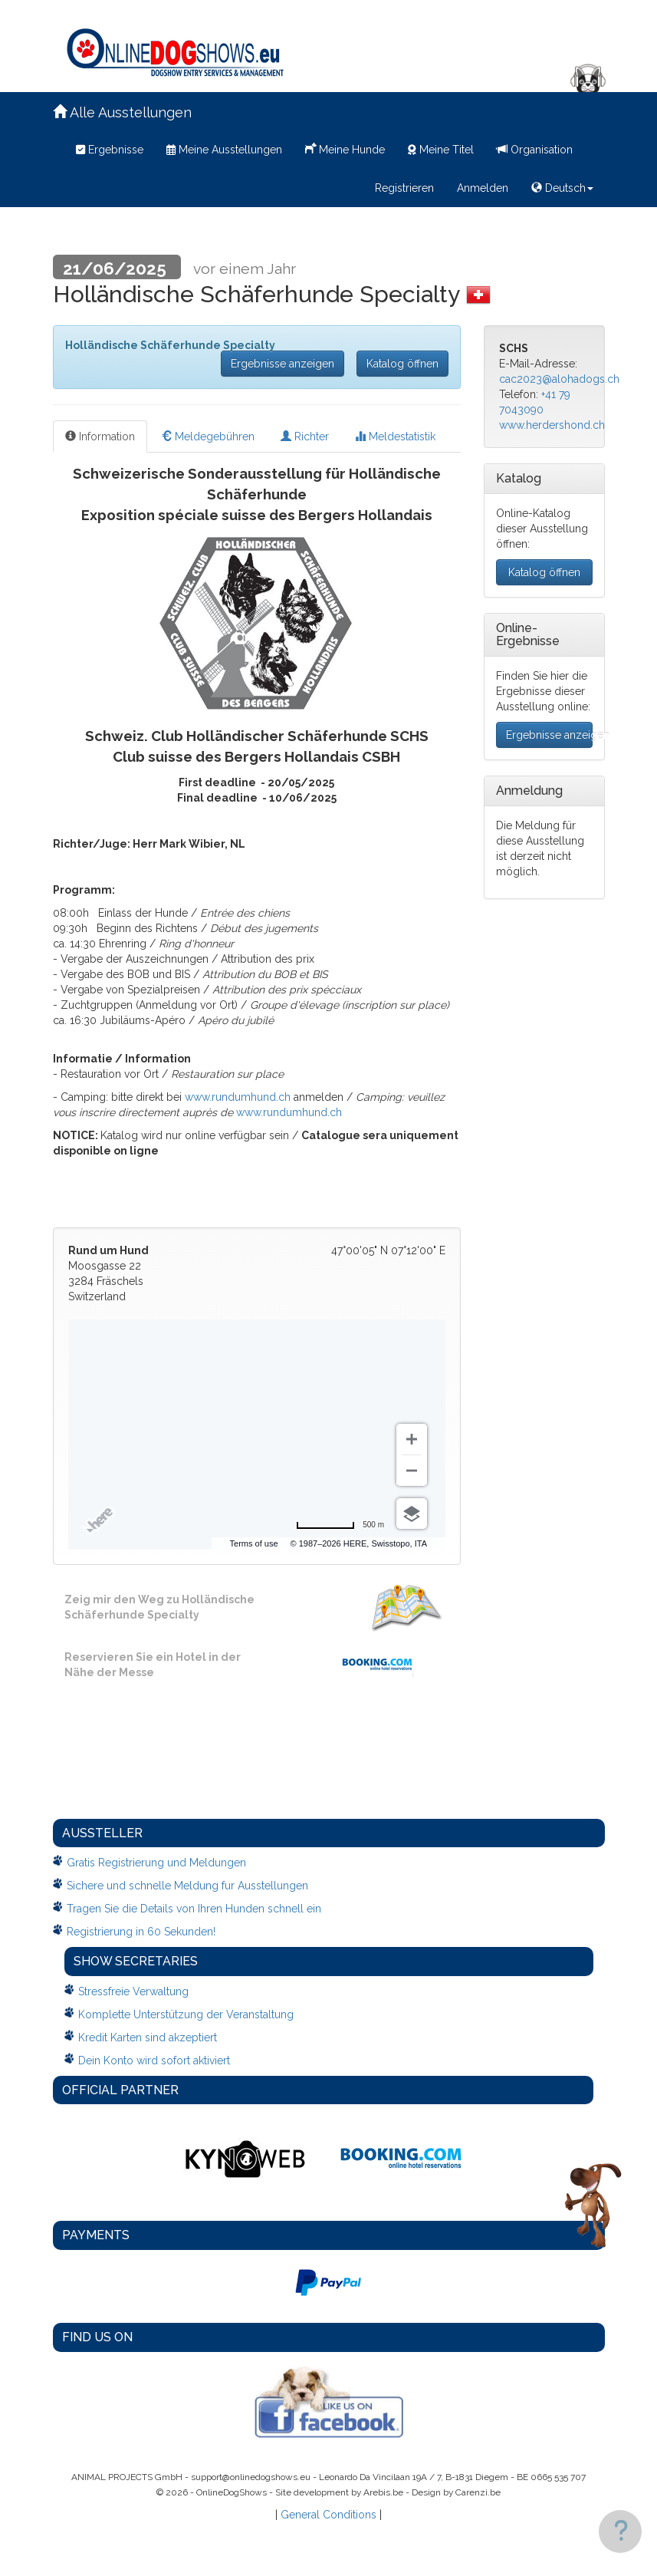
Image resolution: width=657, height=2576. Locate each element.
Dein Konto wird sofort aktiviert (154, 2060)
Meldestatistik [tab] (395, 436)
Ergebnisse (109, 149)
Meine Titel (441, 149)
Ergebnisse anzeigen (282, 363)
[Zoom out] (411, 1470)
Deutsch (562, 188)
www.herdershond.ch (552, 425)
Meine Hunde (345, 148)
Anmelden (482, 188)
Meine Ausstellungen (224, 149)
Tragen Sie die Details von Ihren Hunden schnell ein (194, 1908)
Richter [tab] (305, 436)
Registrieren (404, 188)
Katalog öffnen (402, 363)
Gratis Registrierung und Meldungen (156, 1862)
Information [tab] (100, 436)
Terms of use (314, 1543)
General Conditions (328, 2514)
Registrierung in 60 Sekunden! (141, 1931)
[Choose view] (411, 1513)
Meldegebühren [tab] (208, 436)
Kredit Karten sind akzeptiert (147, 2037)
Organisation (535, 149)
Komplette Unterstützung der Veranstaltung (186, 2014)
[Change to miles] (340, 1525)
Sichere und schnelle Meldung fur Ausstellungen (187, 1885)
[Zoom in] (411, 1439)
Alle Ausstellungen (122, 112)
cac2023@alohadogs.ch (559, 379)
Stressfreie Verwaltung (133, 1991)
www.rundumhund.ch (238, 1097)
